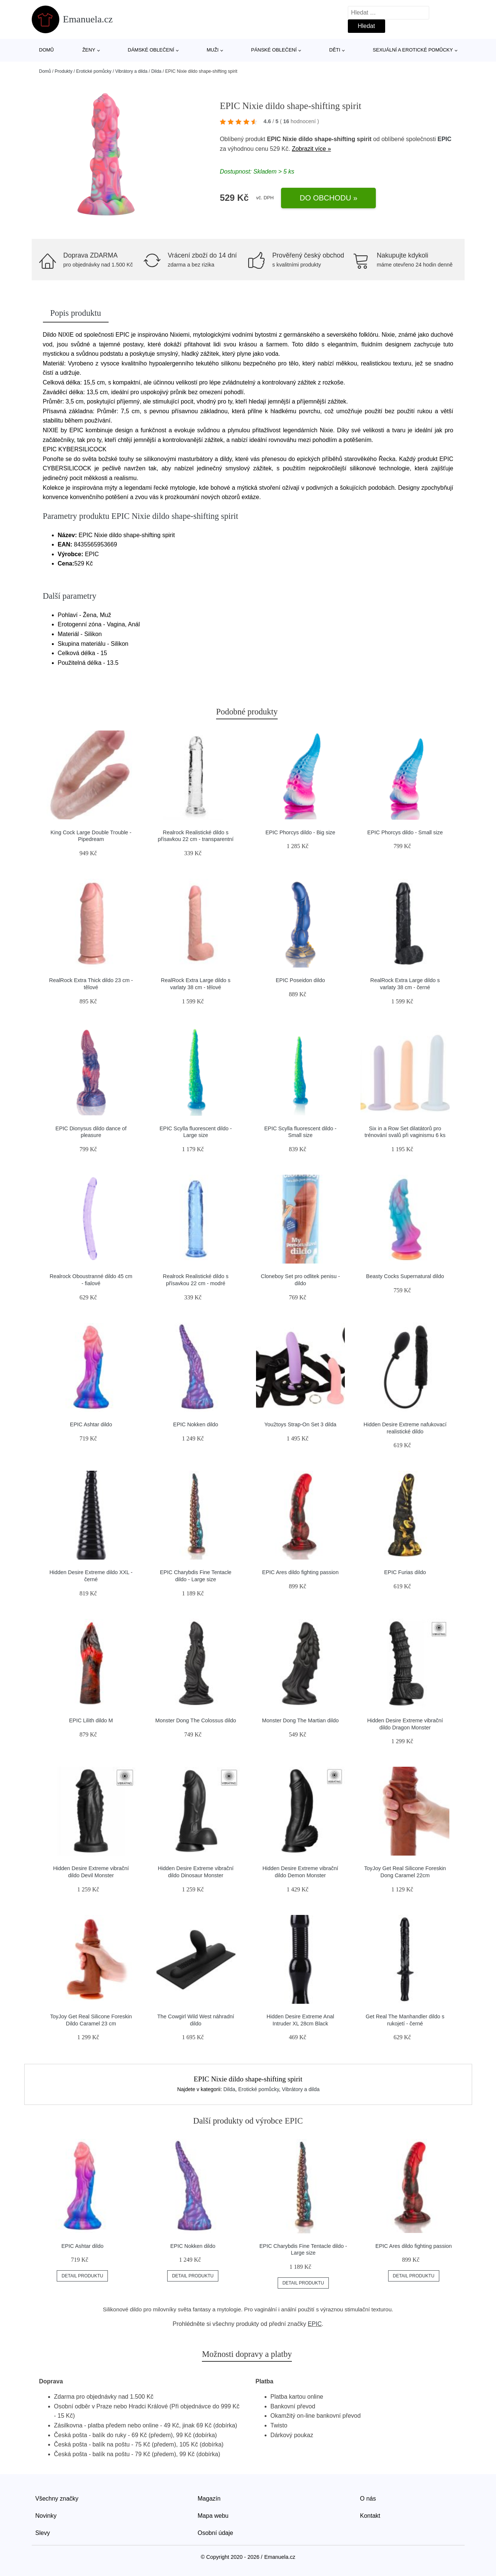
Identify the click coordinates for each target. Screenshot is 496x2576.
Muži (213, 50)
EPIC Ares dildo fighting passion (300, 1572)
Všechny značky (57, 2498)
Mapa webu (213, 2516)
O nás (368, 2498)
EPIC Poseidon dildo (300, 980)
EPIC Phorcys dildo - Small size (405, 832)
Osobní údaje (215, 2533)
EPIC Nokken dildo (195, 1424)
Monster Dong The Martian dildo (300, 1720)
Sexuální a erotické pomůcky (413, 50)
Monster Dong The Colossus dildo (195, 1720)
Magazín (209, 2498)
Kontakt (370, 2516)
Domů (46, 50)
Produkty (63, 71)
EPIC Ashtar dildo (91, 1424)
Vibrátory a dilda (131, 71)
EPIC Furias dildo (405, 1572)
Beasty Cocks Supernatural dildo (405, 1276)
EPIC (444, 139)
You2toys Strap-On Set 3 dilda (300, 1424)
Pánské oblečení (274, 50)
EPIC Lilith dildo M (91, 1720)
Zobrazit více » (311, 149)
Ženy (88, 50)
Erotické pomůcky (94, 71)
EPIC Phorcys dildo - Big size (300, 832)
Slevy (42, 2533)
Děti (334, 50)
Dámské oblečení (151, 50)
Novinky (46, 2516)
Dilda (156, 71)
